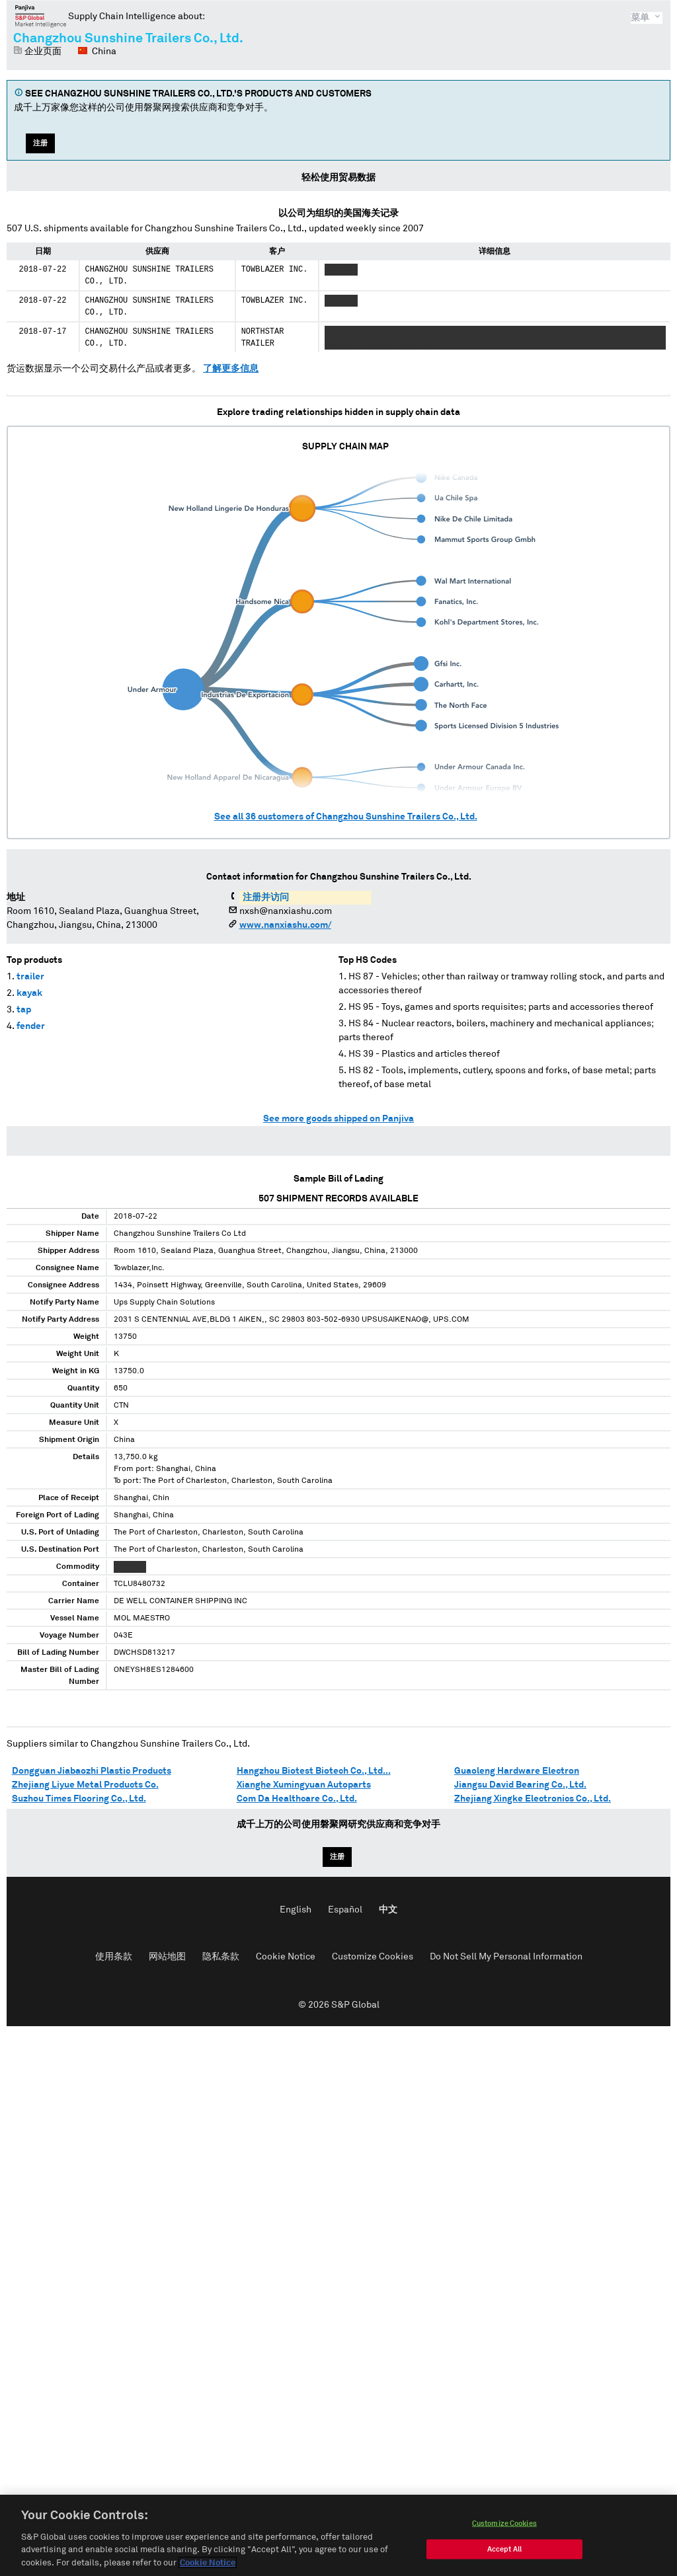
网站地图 (167, 1956)
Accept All (504, 2560)
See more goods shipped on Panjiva (338, 1118)
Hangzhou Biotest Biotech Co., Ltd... (314, 1771)
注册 (40, 143)
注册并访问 (266, 897)
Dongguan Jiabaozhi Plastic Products (91, 1771)
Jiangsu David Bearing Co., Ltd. (520, 1785)
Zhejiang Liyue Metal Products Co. (85, 1785)
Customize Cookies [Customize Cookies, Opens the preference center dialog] (504, 2534)
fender (31, 1026)
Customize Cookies (372, 1956)
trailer (30, 976)
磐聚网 (40, 16)
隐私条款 (220, 1956)
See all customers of (345, 816)
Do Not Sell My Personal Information (506, 1956)
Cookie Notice (285, 1956)
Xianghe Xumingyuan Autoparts (304, 1785)
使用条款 (113, 1956)
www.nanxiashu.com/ (285, 925)
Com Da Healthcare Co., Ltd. (297, 1798)
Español (345, 1909)
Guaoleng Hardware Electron (516, 1771)
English (295, 1909)
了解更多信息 (231, 368)
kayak (29, 993)
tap (24, 1009)
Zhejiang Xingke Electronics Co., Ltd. (532, 1798)
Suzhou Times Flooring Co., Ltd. (79, 1798)
